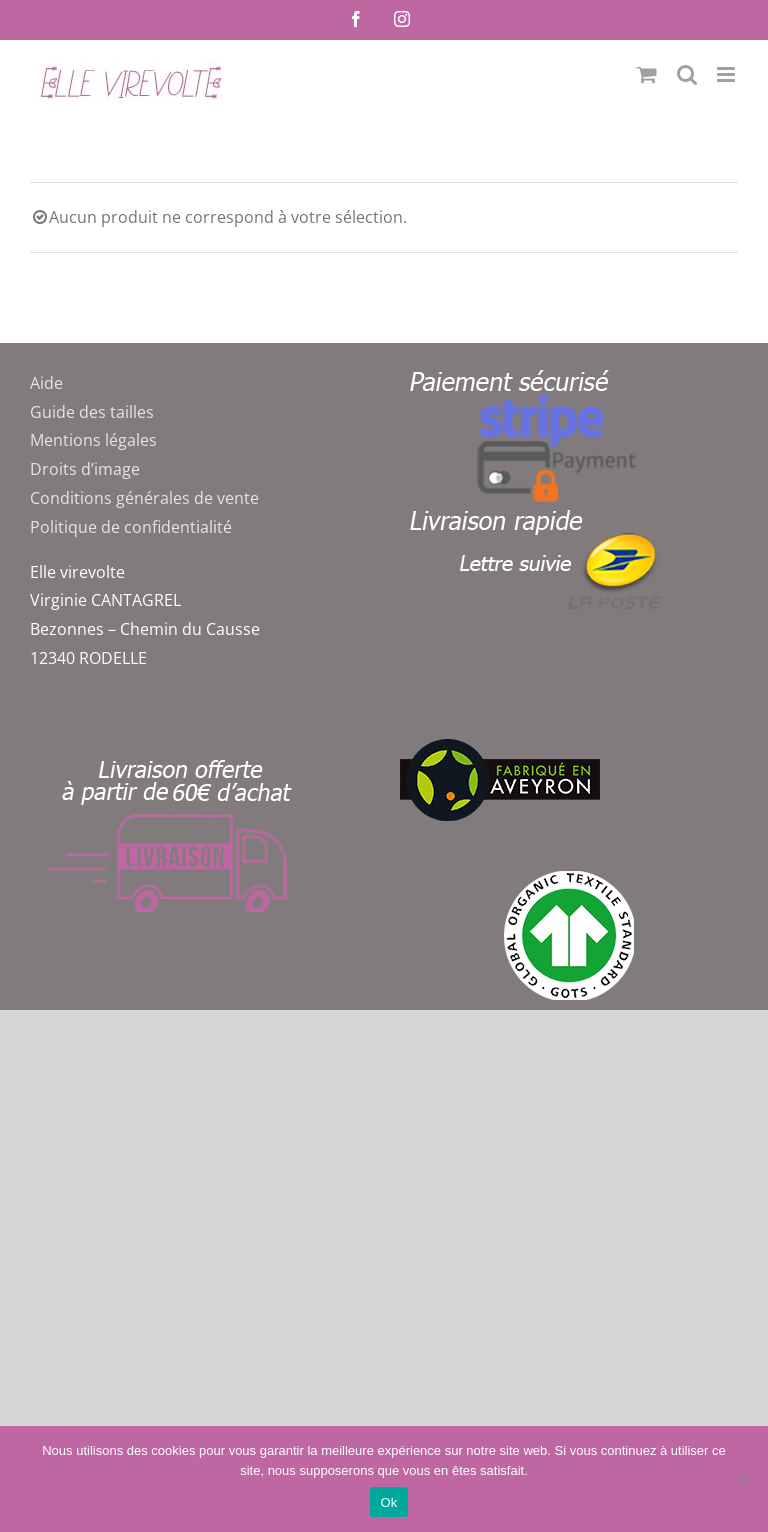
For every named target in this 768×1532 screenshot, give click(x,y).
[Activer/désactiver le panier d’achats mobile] (647, 74)
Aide (46, 383)
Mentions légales (93, 440)
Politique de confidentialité (131, 527)
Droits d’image (85, 469)
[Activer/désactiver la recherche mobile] (687, 74)
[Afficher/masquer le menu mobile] (727, 74)
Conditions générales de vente (144, 498)
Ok (388, 1502)
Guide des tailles (92, 412)
